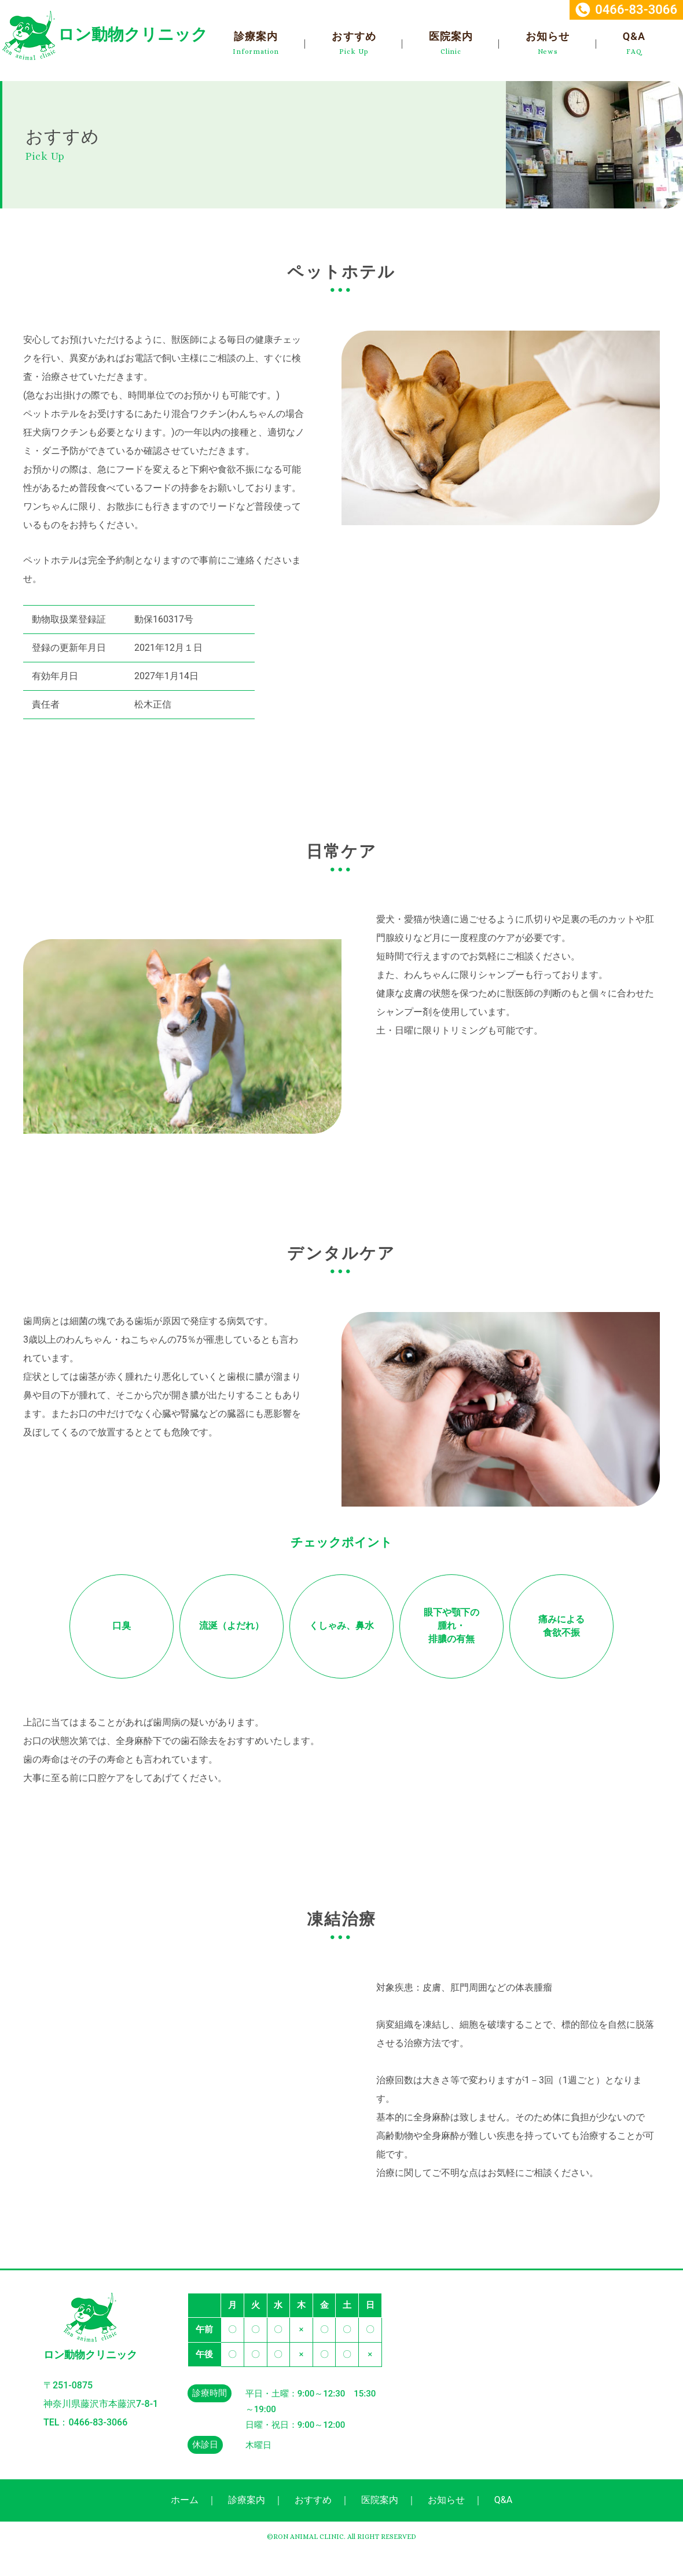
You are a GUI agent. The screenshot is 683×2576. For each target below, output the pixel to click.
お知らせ (548, 36)
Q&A (634, 36)
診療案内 (256, 36)
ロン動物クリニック (133, 34)
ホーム (185, 2499)
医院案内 (451, 36)
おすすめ (354, 36)
